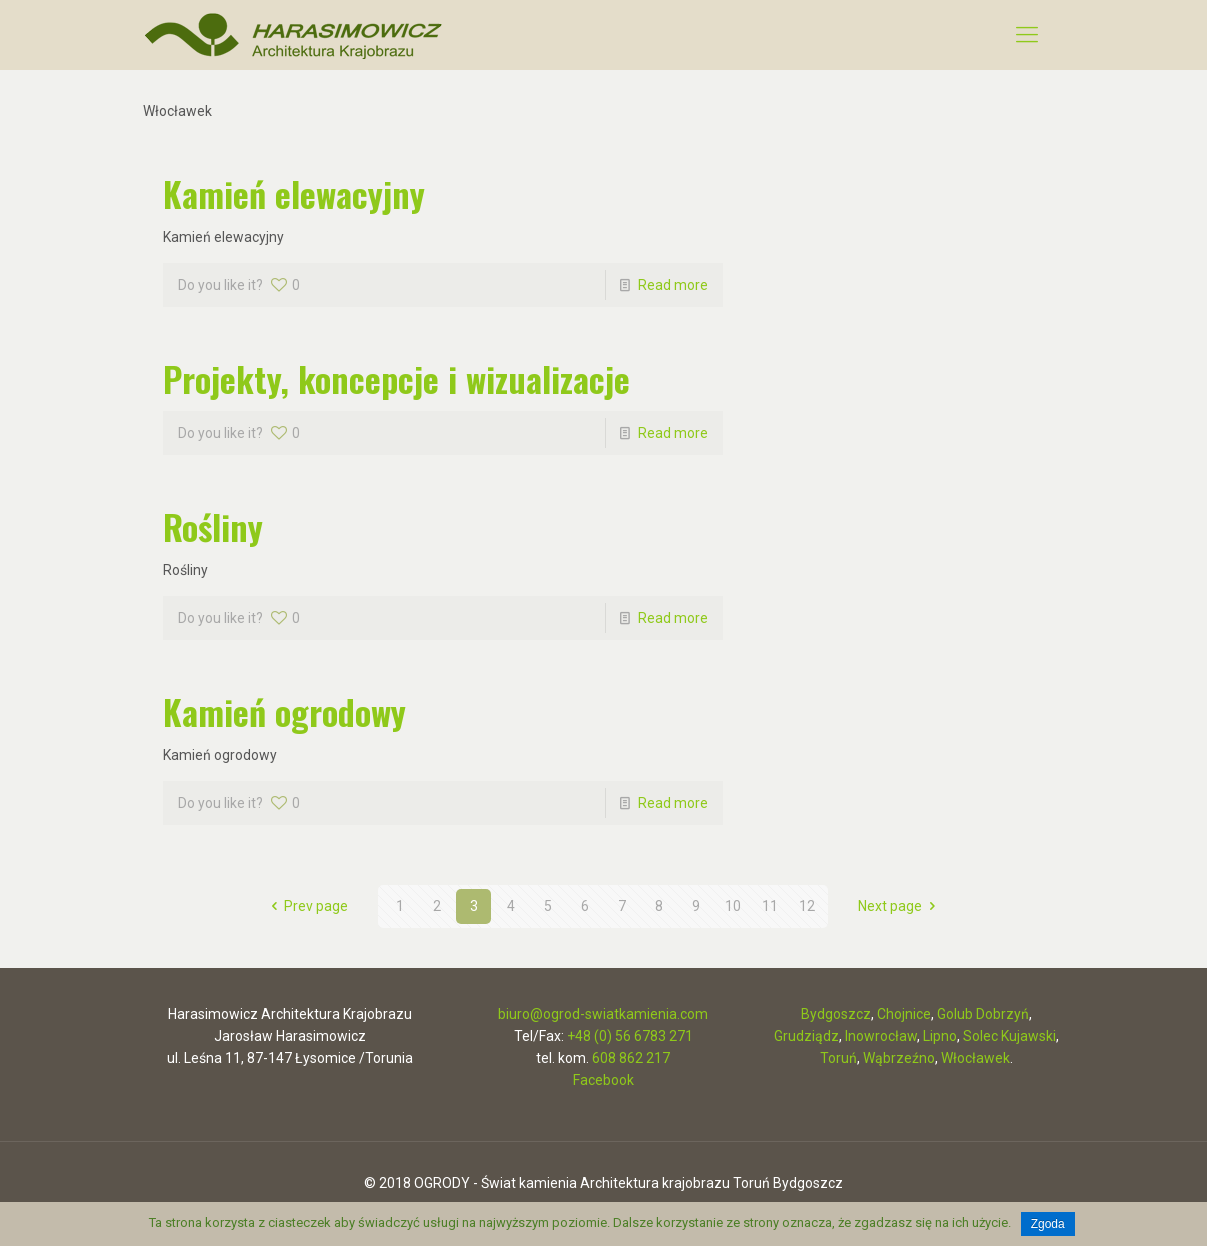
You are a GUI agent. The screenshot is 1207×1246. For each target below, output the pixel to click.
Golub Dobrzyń (983, 1014)
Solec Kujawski (1009, 1036)
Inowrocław (881, 1036)
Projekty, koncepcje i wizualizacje (396, 378)
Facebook (603, 1080)
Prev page (307, 906)
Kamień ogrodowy (284, 711)
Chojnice (904, 1014)
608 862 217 (631, 1058)
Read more (673, 285)
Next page (900, 906)
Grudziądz (806, 1036)
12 (807, 906)
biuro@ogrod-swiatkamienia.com (603, 1014)
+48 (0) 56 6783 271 (630, 1036)
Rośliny (213, 526)
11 (770, 906)
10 (733, 906)
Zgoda (1048, 1224)
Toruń (838, 1058)
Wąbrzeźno (899, 1058)
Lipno (940, 1036)
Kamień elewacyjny (294, 193)
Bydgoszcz (836, 1014)
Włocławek (975, 1058)
